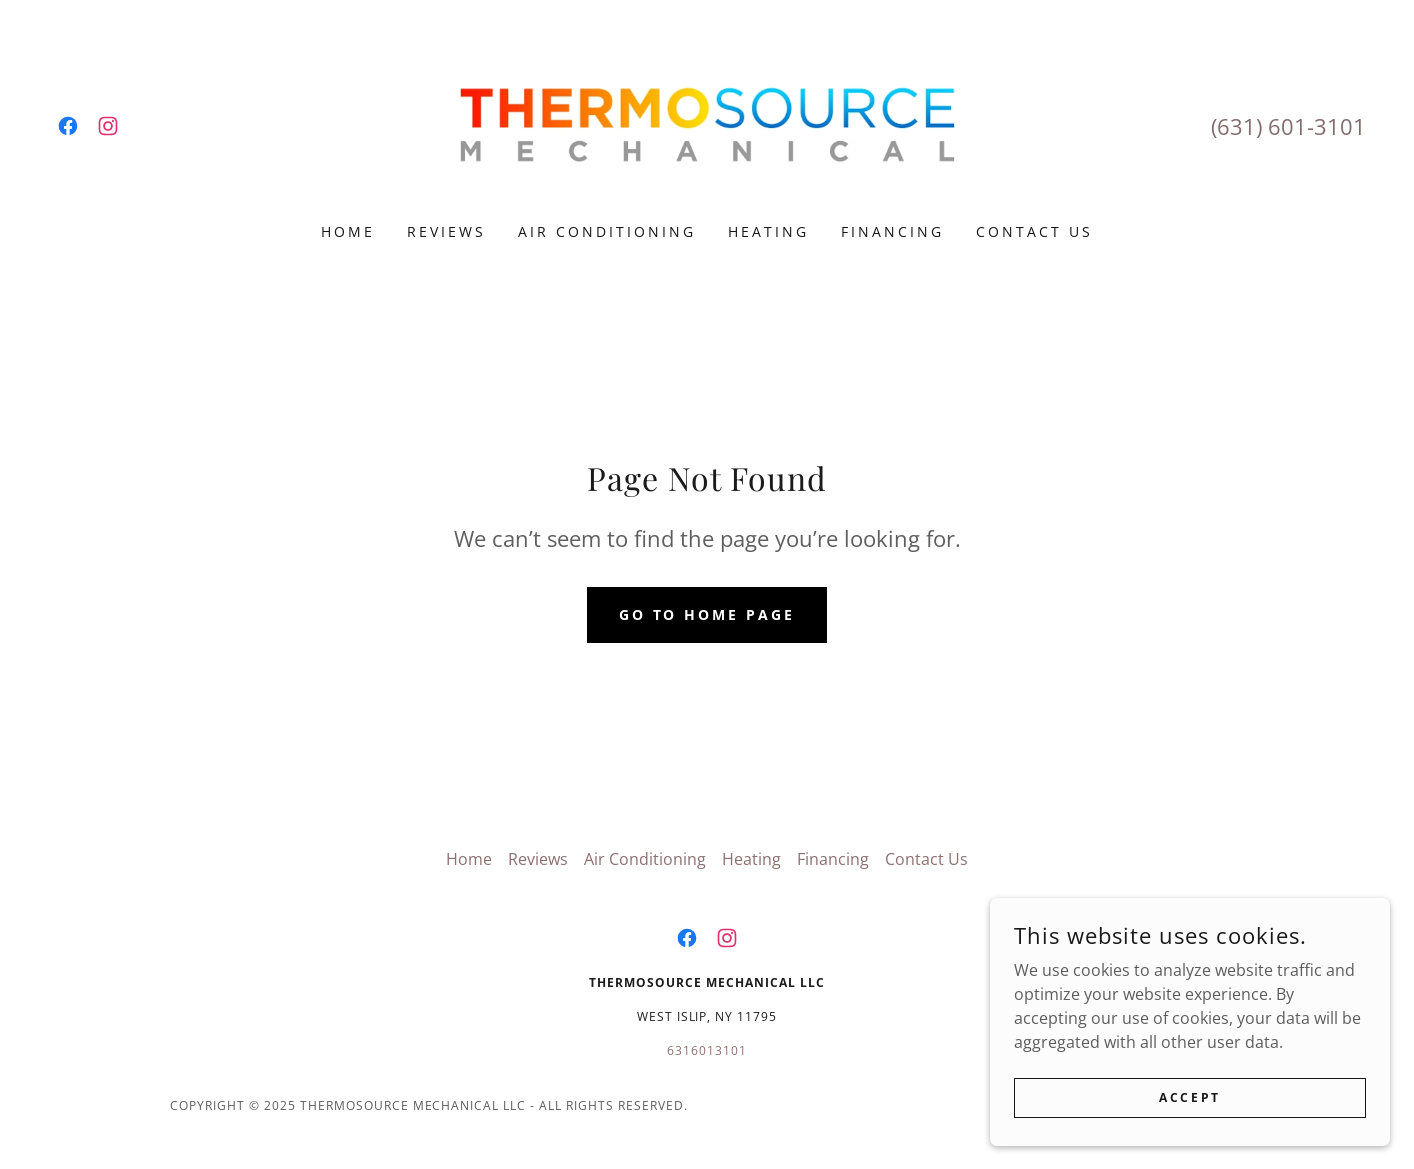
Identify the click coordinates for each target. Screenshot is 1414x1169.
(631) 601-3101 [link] (1288, 126)
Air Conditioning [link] (607, 231)
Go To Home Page (707, 614)
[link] (68, 126)
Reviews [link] (446, 231)
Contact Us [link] (1034, 231)
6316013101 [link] (707, 1050)
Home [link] (348, 231)
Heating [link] (768, 231)
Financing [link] (892, 231)
